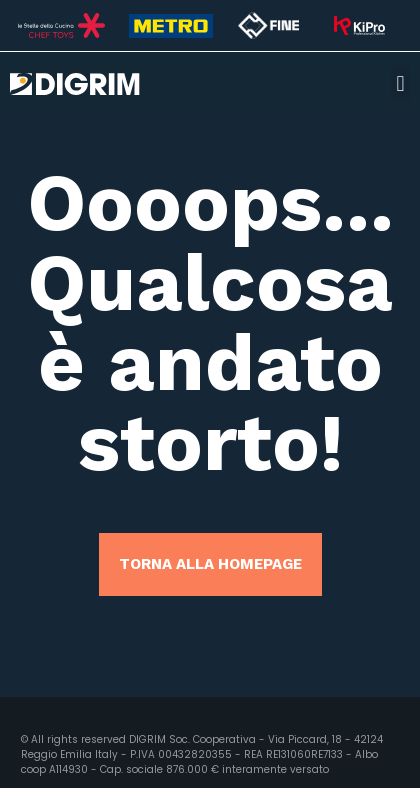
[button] (400, 83)
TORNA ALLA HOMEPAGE (210, 564)
